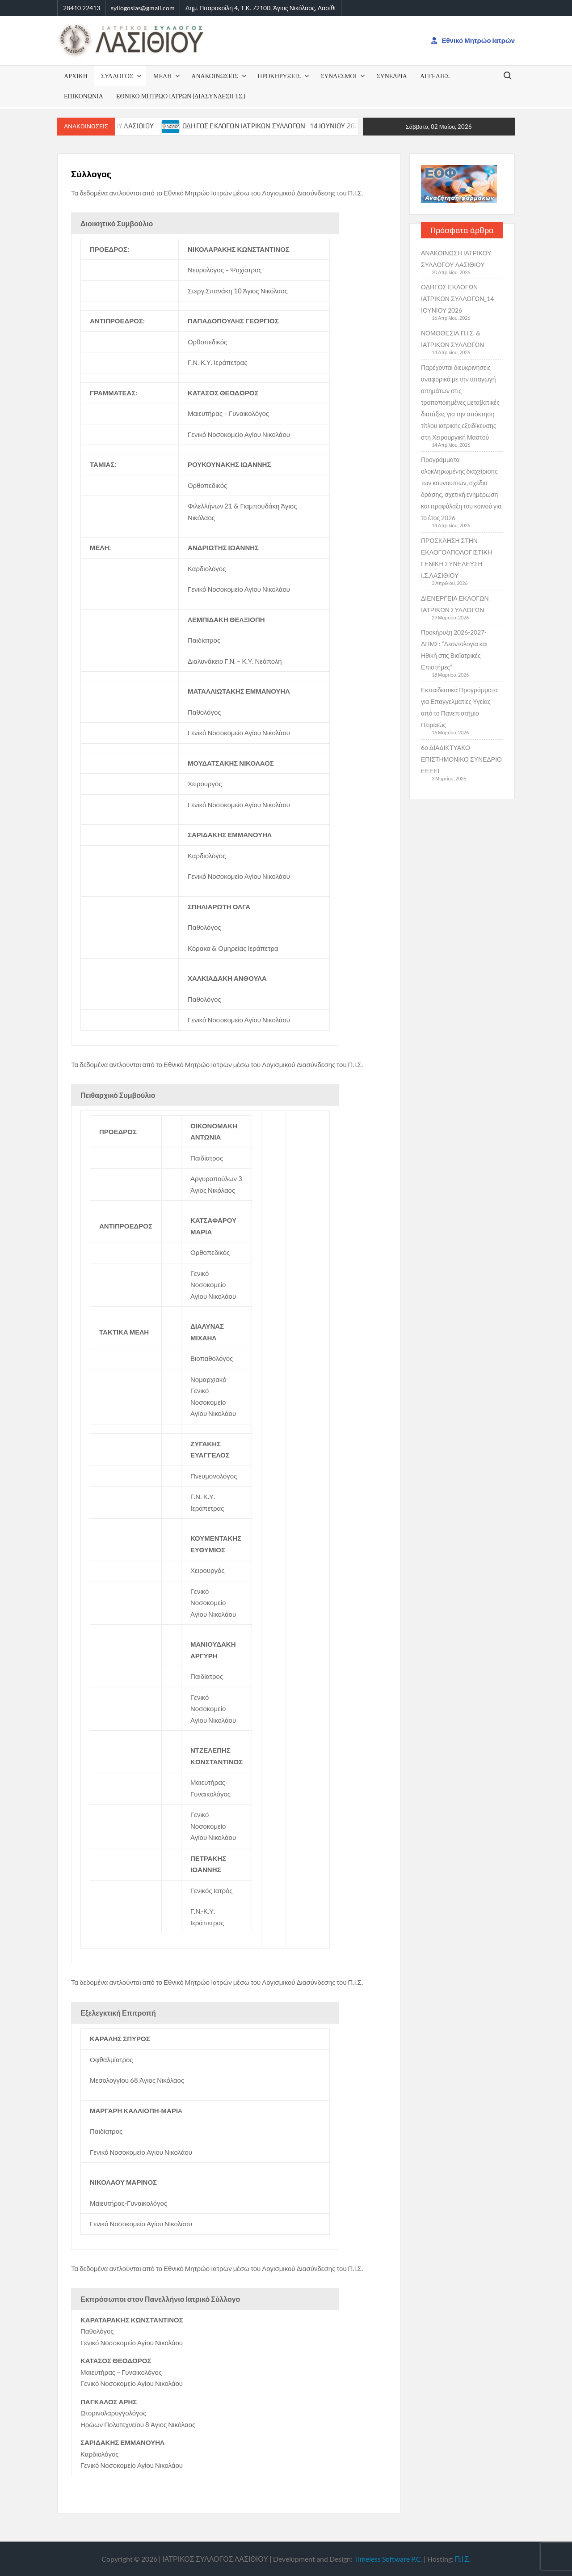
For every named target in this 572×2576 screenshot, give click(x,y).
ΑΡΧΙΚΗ (76, 76)
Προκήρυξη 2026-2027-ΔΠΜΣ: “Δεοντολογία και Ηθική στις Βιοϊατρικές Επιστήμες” (454, 649)
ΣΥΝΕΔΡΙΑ (391, 76)
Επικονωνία (83, 96)
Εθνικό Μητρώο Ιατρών (473, 40)
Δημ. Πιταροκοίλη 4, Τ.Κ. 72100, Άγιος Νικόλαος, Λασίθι (260, 8)
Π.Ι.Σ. (463, 2559)
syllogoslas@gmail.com (143, 8)
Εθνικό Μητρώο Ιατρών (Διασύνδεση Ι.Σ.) (180, 96)
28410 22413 (81, 8)
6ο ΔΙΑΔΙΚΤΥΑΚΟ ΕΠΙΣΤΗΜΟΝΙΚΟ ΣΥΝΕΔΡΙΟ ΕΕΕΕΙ (461, 759)
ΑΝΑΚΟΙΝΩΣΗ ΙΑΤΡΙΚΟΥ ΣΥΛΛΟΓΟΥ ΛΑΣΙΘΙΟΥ (456, 258)
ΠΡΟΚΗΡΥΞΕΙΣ (279, 76)
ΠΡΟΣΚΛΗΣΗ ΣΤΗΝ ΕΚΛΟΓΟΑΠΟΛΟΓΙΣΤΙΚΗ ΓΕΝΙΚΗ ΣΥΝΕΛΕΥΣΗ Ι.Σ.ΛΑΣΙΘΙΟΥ (456, 558)
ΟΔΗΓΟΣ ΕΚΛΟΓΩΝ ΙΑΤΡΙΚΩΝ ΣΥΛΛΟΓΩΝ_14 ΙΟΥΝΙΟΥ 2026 (291, 126)
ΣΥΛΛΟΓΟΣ (117, 76)
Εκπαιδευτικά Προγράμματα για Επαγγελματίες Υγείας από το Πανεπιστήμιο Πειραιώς (459, 707)
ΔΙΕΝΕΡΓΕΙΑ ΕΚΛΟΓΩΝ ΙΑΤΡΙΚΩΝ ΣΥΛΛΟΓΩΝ (455, 604)
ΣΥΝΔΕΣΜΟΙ (338, 76)
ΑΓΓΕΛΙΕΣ (435, 76)
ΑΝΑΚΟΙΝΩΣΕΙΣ (214, 76)
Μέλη (162, 76)
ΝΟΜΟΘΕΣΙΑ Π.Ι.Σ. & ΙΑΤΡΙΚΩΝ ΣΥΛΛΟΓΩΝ (452, 338)
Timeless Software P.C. (388, 2559)
